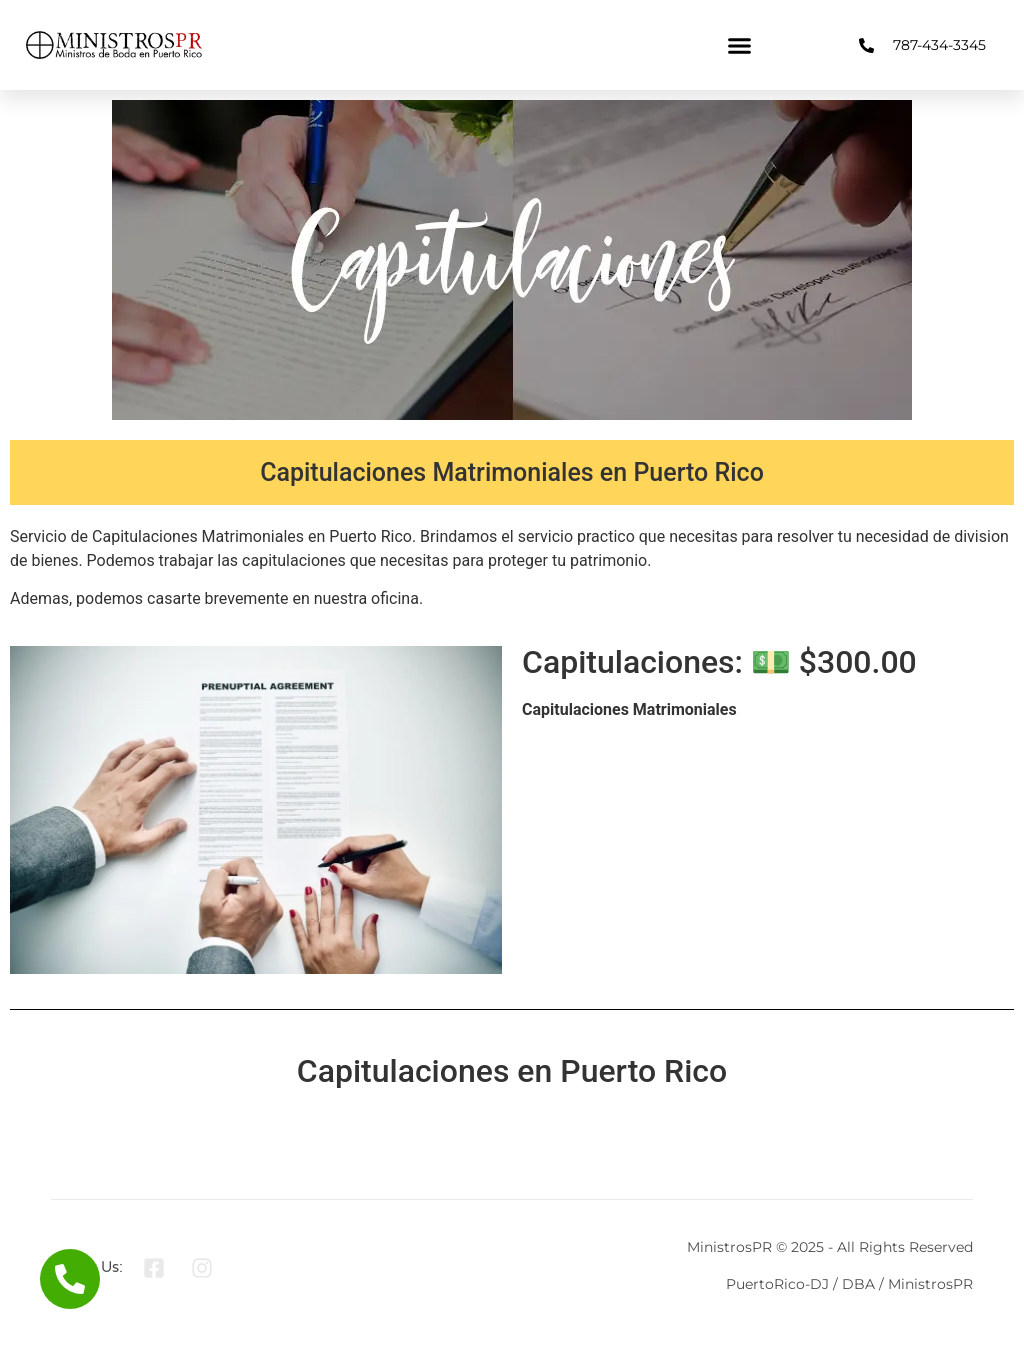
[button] (740, 45)
